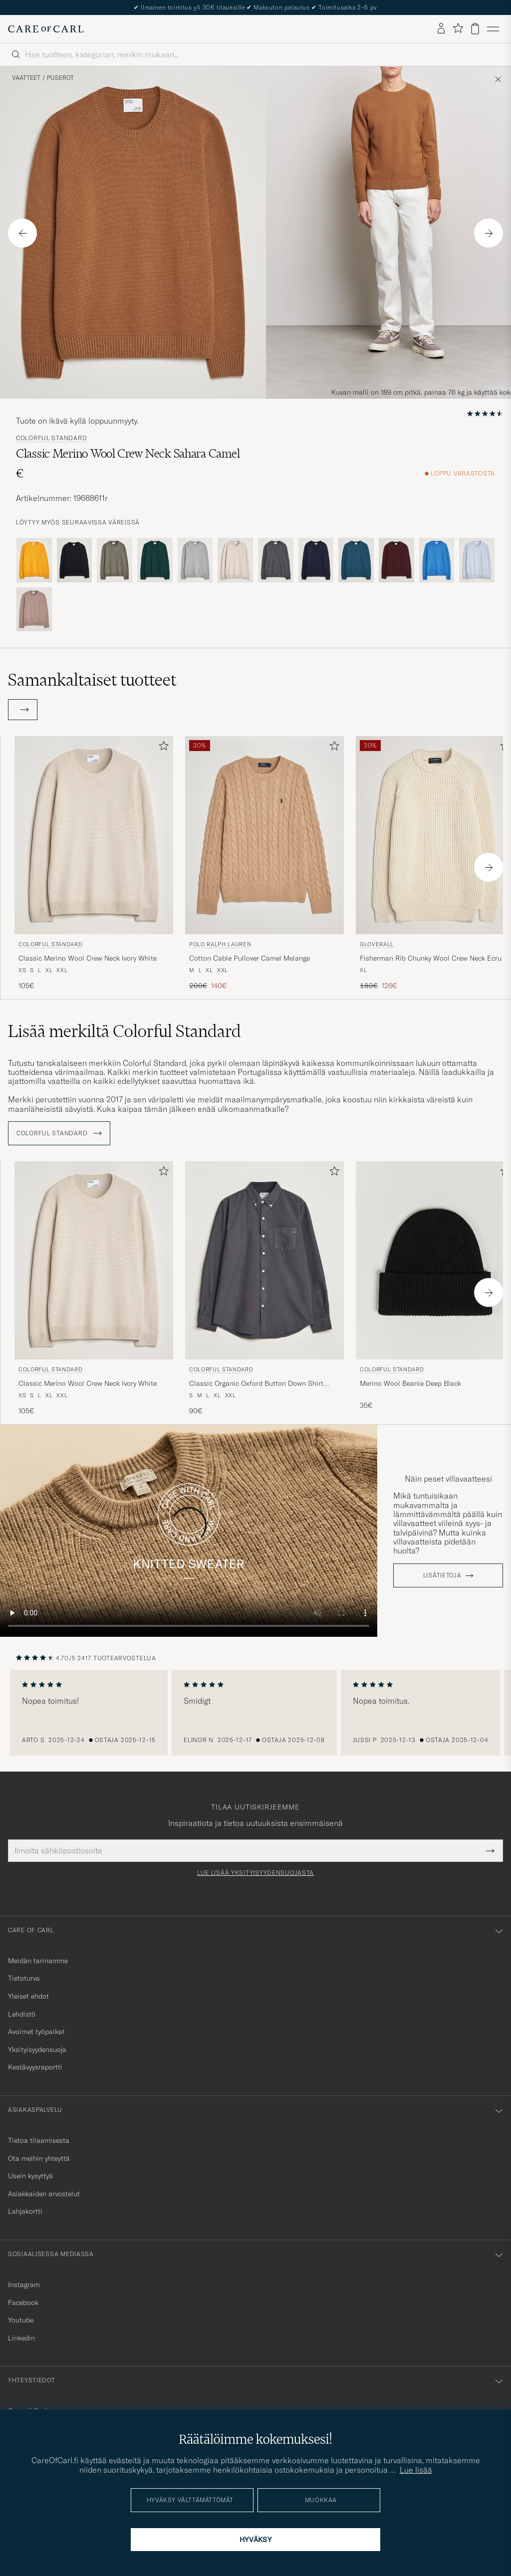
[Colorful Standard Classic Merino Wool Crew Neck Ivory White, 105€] (93, 863)
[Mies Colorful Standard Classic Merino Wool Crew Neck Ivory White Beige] (93, 835)
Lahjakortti (25, 2211)
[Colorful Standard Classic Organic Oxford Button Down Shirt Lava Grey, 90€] (264, 1288)
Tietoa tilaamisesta (38, 2140)
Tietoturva (24, 1978)
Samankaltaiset (92, 679)
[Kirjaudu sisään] (441, 29)
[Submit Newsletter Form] (490, 1850)
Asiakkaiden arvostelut (44, 2193)
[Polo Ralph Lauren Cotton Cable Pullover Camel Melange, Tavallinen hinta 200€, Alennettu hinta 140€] (264, 863)
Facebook (23, 2302)
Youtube (20, 2320)
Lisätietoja (442, 1575)
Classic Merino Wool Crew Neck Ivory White (87, 958)
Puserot (60, 77)
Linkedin (21, 2337)
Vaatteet (26, 77)
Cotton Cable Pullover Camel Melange (249, 958)
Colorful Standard (51, 438)
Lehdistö (21, 2014)
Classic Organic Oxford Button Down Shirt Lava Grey (256, 1384)
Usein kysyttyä (30, 2175)
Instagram (24, 2284)
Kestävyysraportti (35, 2066)
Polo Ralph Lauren (220, 944)
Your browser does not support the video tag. (188, 1531)
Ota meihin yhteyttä (39, 2158)
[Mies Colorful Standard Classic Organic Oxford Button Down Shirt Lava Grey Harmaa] (264, 1260)
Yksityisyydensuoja (37, 2049)
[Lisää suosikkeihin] (162, 748)
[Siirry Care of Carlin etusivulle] (46, 29)
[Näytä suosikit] (458, 28)
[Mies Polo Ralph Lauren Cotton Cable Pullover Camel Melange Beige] (264, 835)
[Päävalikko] (493, 29)
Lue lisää (416, 2469)
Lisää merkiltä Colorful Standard (124, 1031)
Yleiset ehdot (28, 1996)
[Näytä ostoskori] (475, 28)
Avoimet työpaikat (36, 2031)
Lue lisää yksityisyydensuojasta (255, 1873)
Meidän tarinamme (38, 1960)
